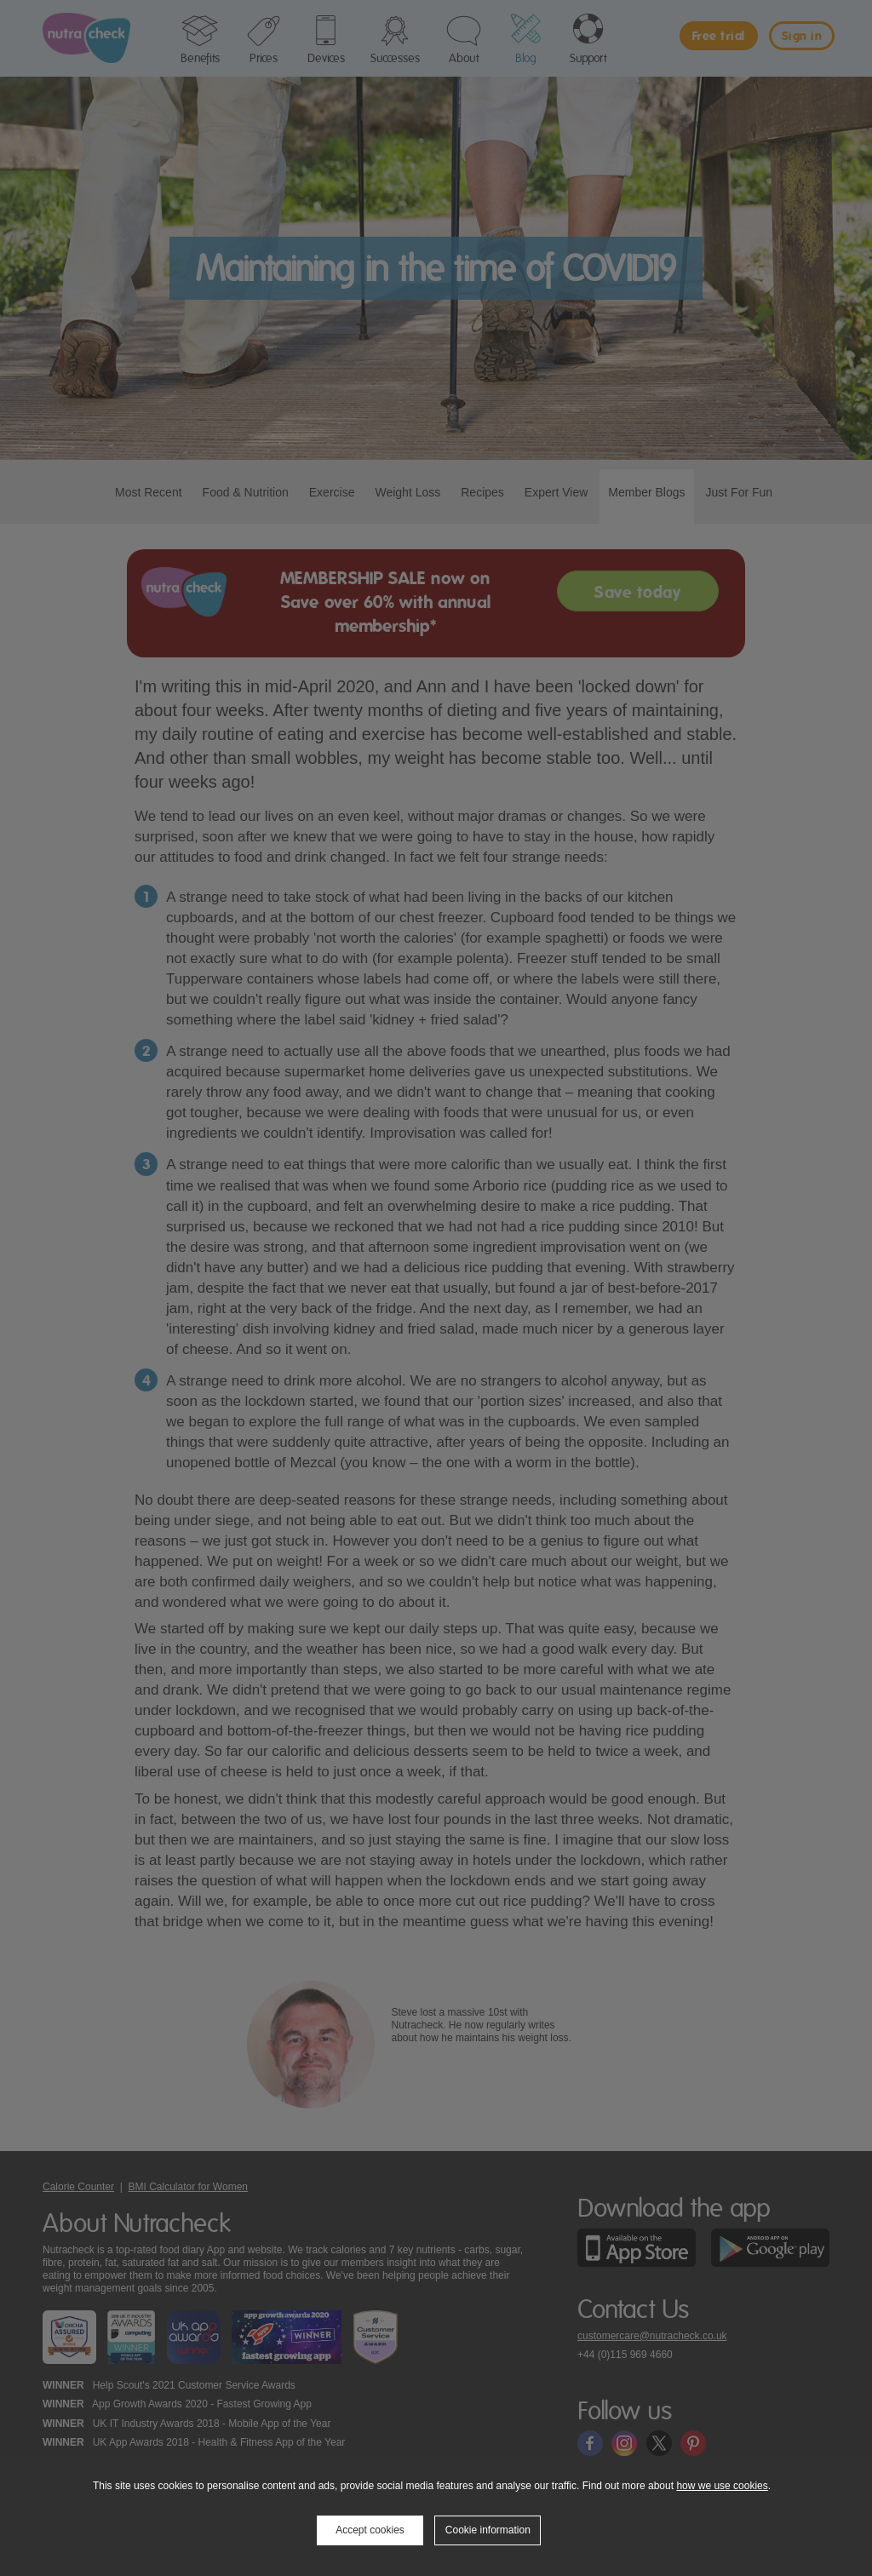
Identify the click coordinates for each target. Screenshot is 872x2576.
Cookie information (488, 2530)
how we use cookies (721, 2486)
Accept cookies (370, 2530)
